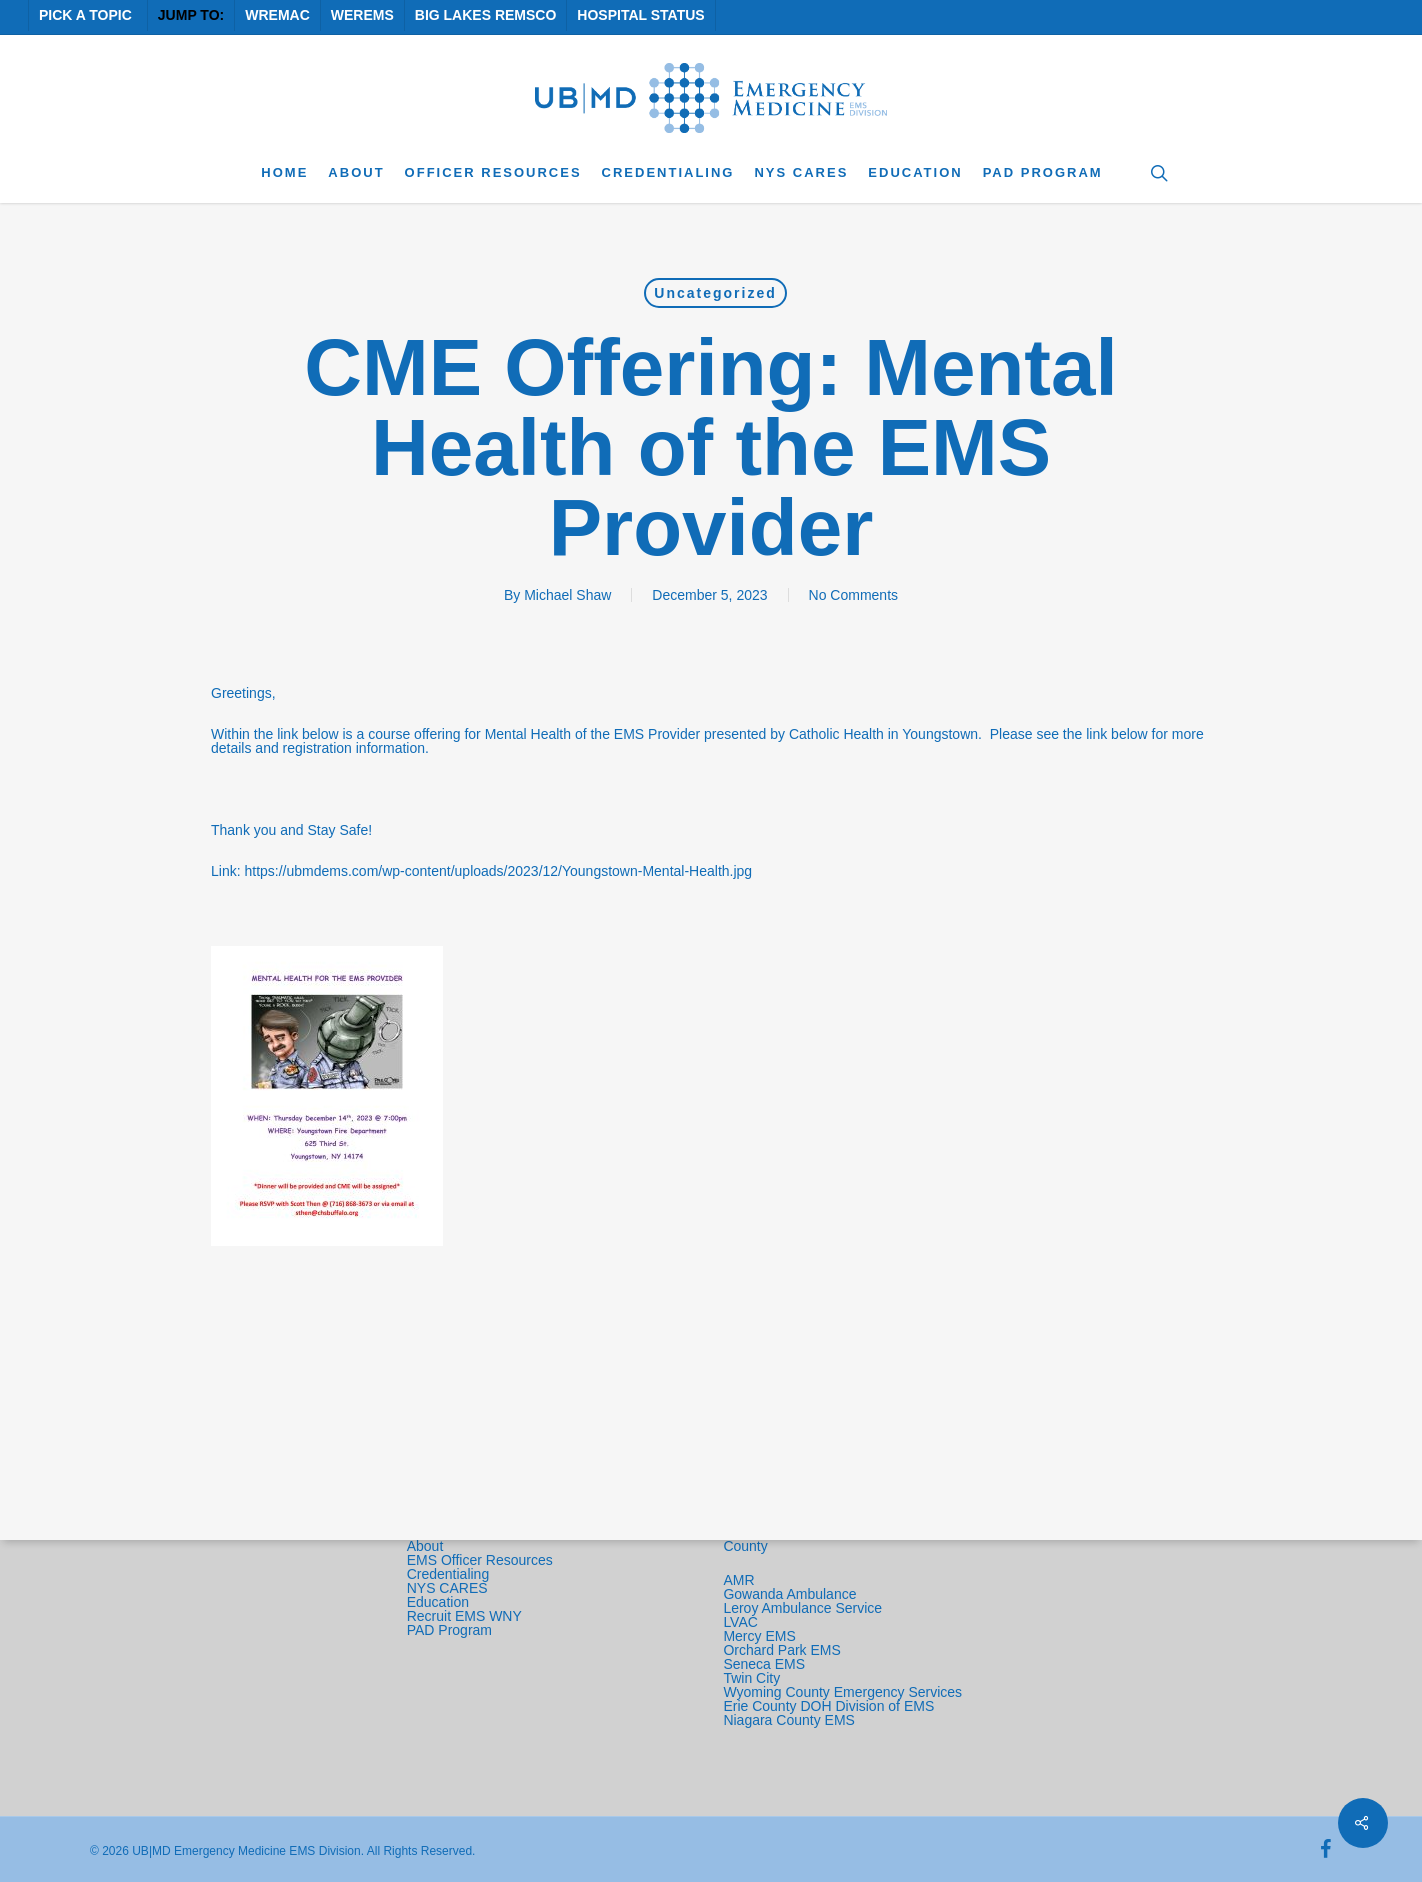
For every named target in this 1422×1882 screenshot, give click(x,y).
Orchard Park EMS (781, 1650)
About (425, 1546)
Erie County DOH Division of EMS (828, 1706)
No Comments (853, 595)
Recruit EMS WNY (466, 1616)
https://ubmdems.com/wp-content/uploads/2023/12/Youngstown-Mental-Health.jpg (498, 871)
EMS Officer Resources (480, 1560)
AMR (738, 1580)
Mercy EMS (759, 1636)
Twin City (753, 1678)
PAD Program (449, 1630)
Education (438, 1602)
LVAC (742, 1622)
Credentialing (448, 1574)
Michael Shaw (567, 595)
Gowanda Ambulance (789, 1594)
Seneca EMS (766, 1664)
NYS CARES (449, 1588)
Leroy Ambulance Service (802, 1608)
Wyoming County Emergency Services (842, 1692)
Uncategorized (715, 293)
